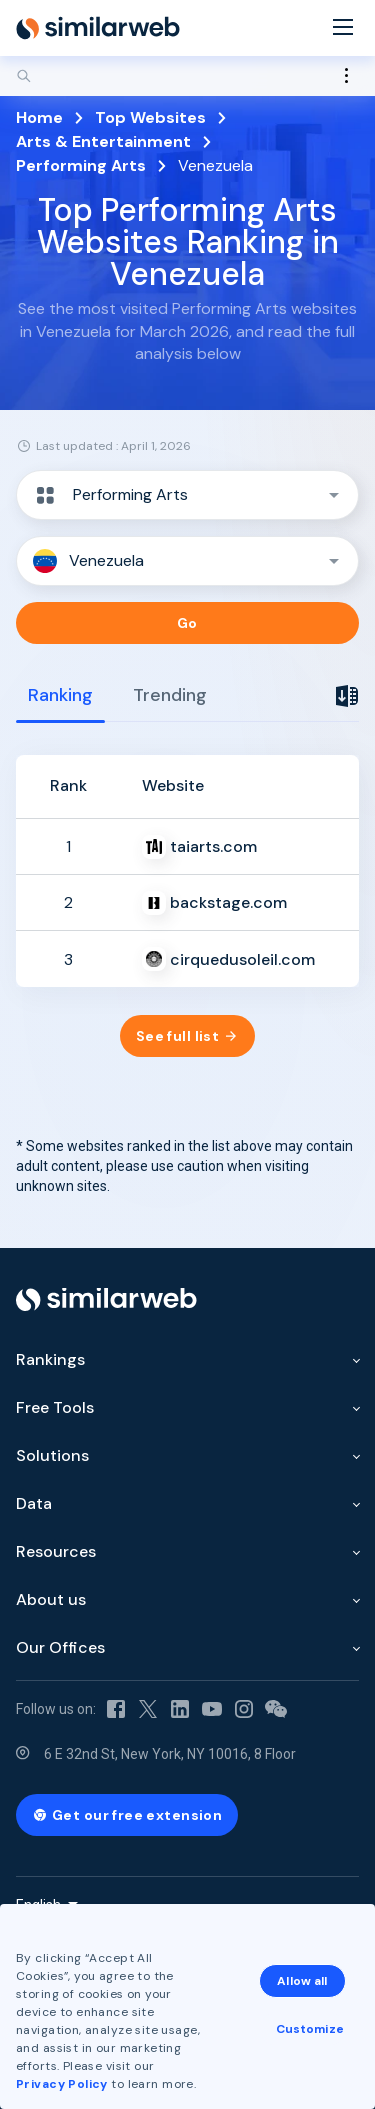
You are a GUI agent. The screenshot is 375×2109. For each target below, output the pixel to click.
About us (51, 1599)
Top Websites (150, 117)
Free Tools (55, 1407)
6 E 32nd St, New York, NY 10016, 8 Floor (170, 1754)
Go (187, 623)
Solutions (52, 1455)
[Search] (187, 76)
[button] (187, 495)
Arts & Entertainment (103, 141)
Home (39, 117)
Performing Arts (81, 165)
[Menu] (343, 28)
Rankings (50, 1359)
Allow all (302, 1981)
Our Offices (60, 1647)
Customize (310, 2029)
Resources (56, 1551)
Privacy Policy (62, 2084)
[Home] (98, 28)
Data (34, 1503)
